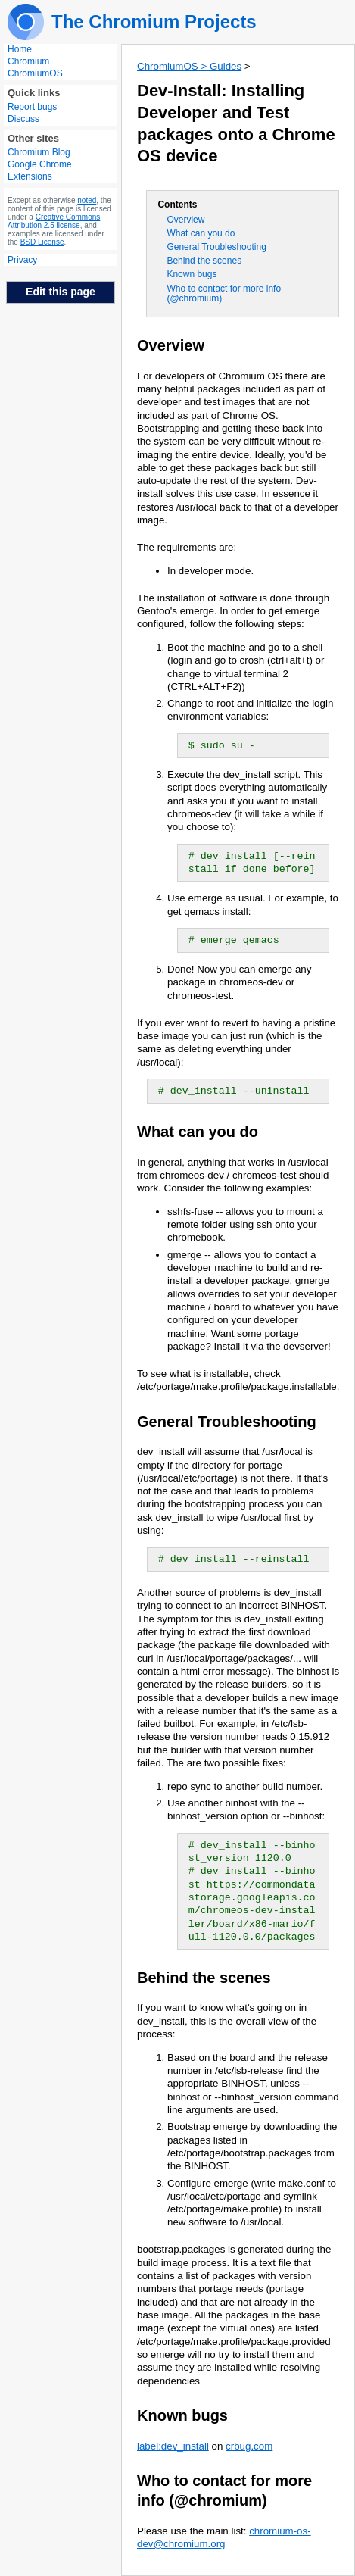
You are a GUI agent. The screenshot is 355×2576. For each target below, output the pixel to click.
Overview (185, 219)
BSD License (42, 242)
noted (86, 200)
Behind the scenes (204, 260)
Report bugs (32, 106)
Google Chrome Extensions (40, 170)
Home (20, 49)
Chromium (28, 61)
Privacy (22, 259)
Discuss (23, 119)
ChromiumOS (35, 73)
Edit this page (60, 292)
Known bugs (191, 274)
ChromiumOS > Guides (189, 66)
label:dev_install (173, 2446)
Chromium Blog (39, 152)
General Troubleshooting (216, 247)
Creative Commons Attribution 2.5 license (54, 221)
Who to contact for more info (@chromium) (224, 293)
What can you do (201, 233)
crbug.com (249, 2446)
